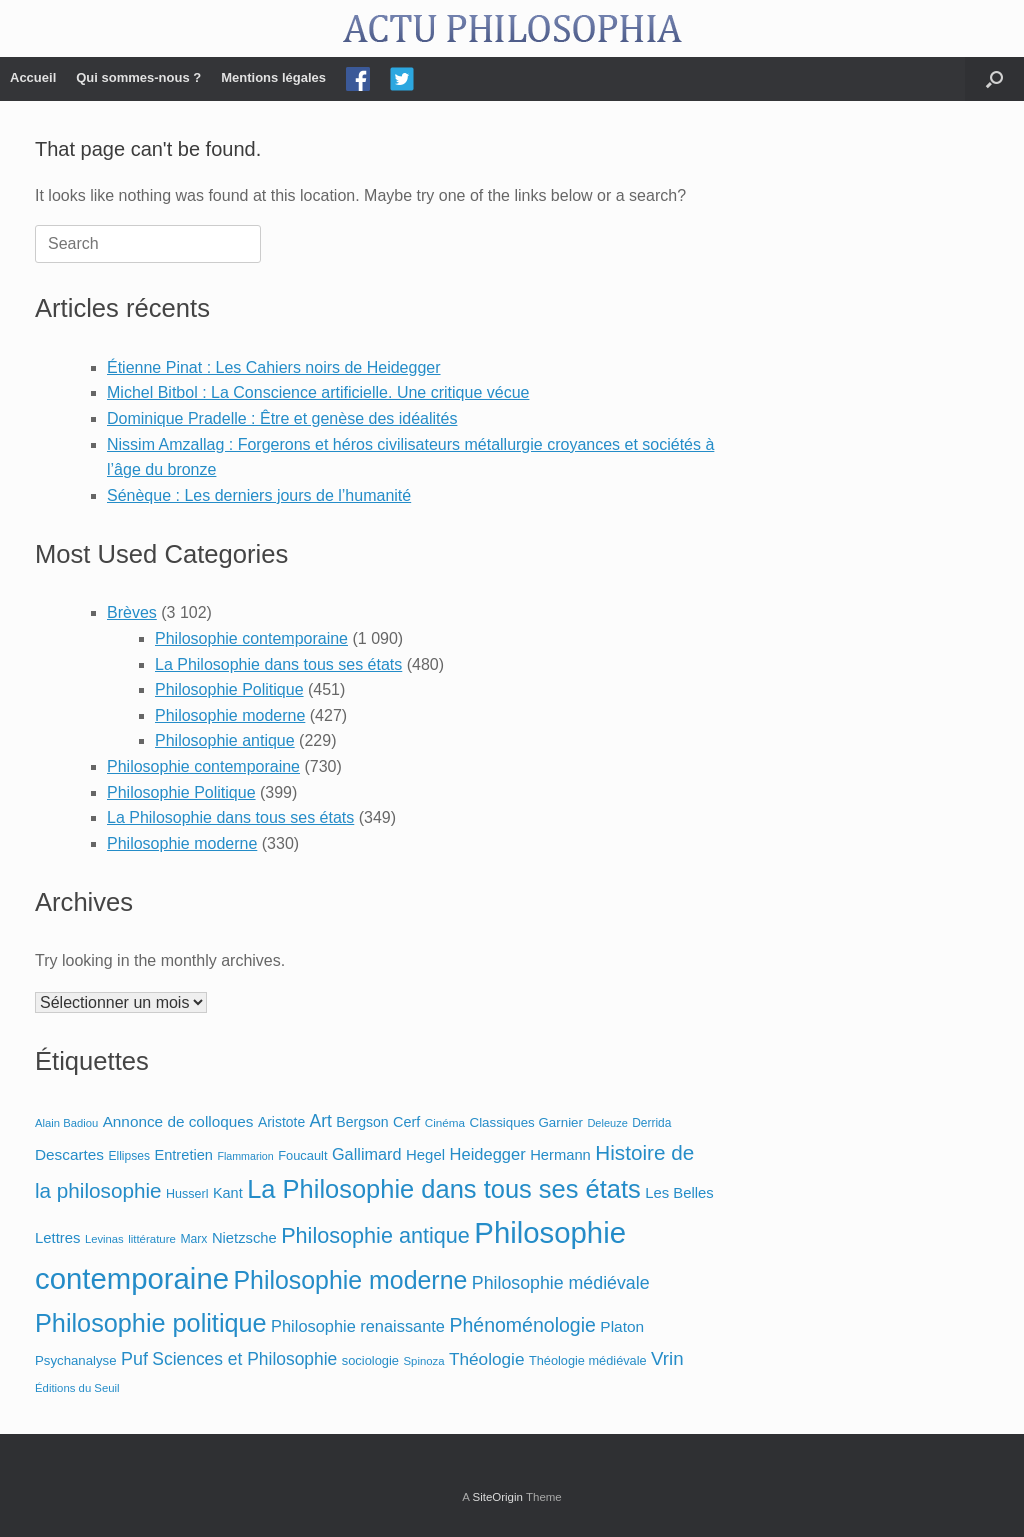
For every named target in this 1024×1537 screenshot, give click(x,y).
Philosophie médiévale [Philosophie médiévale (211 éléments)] (561, 1283)
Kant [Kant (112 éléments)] (228, 1193)
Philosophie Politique (229, 689)
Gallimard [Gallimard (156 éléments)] (367, 1154)
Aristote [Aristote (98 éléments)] (281, 1122)
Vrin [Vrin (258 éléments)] (667, 1358)
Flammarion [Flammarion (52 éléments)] (245, 1156)
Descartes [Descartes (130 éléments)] (69, 1154)
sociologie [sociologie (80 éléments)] (370, 1360)
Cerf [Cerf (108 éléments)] (406, 1122)
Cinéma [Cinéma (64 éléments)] (445, 1122)
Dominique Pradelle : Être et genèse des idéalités (282, 418)
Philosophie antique (225, 740)
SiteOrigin (497, 1497)
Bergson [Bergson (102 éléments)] (362, 1122)
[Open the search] (994, 79)
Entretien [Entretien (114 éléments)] (183, 1155)
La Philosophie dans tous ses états (278, 664)
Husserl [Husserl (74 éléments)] (187, 1194)
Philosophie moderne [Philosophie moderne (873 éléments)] (350, 1280)
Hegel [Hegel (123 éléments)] (425, 1154)
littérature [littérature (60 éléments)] (152, 1239)
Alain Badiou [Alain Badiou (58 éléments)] (66, 1123)
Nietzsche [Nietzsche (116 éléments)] (244, 1238)
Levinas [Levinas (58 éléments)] (104, 1239)
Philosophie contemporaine (251, 638)
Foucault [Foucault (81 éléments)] (302, 1155)
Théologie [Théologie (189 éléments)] (487, 1359)
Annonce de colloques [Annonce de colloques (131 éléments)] (178, 1121)
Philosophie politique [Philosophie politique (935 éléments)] (151, 1323)
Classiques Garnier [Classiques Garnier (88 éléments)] (526, 1122)
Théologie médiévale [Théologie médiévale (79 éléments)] (588, 1360)
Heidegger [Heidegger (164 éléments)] (488, 1154)
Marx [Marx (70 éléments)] (193, 1239)
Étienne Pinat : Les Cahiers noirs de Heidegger (274, 367)
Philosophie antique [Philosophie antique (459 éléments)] (375, 1235)
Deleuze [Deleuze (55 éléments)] (607, 1123)
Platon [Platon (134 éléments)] (622, 1326)
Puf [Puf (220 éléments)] (134, 1359)
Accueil (33, 77)
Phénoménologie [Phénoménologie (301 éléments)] (522, 1325)
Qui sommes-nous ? (138, 77)
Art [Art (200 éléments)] (321, 1121)
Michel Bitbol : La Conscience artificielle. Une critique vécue (318, 392)
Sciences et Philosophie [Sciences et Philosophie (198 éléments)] (244, 1359)
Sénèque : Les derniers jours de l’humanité (259, 495)
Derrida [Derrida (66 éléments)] (651, 1123)
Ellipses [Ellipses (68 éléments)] (129, 1156)
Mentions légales (273, 77)
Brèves (132, 612)
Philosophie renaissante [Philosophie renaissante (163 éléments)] (358, 1326)
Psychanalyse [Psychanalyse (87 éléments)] (76, 1360)
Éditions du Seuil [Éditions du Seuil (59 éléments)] (77, 1388)
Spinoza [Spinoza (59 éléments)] (423, 1361)
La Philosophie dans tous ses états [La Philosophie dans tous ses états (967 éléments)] (444, 1189)
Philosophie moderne (230, 715)
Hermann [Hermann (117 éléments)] (560, 1155)
